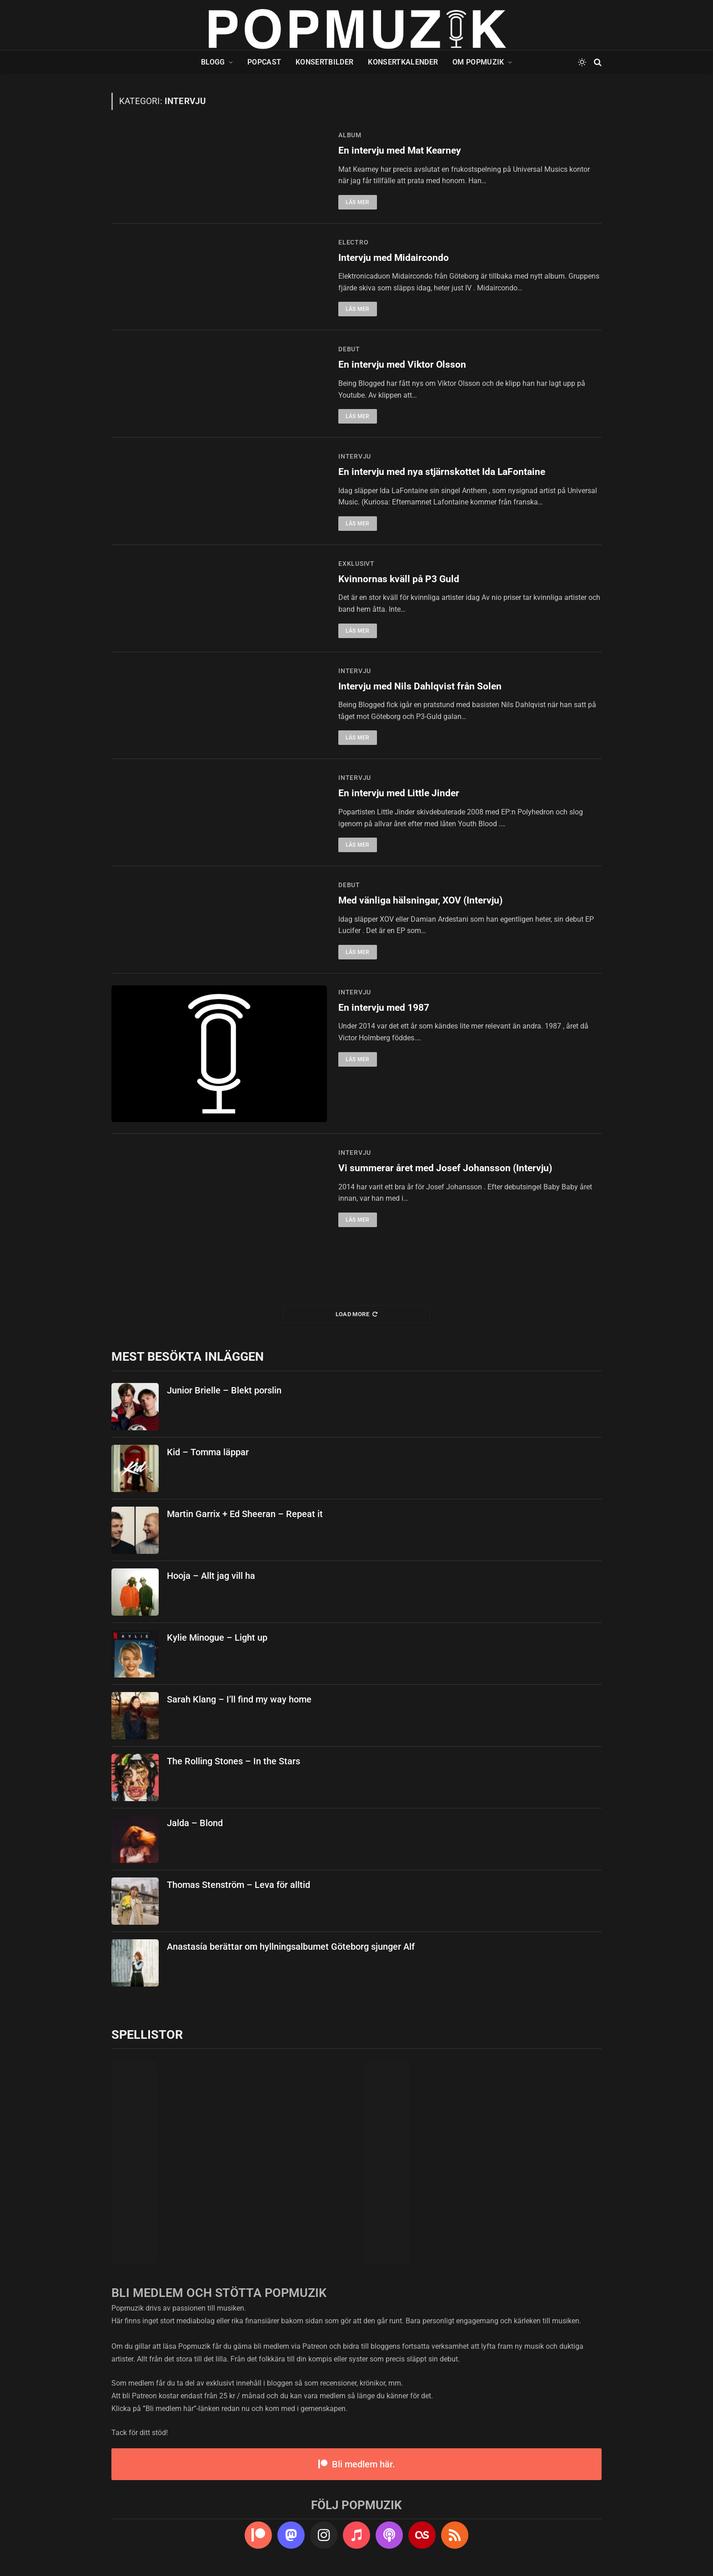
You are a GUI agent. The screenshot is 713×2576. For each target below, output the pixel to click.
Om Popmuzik (478, 62)
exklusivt (356, 563)
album (350, 135)
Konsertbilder (324, 62)
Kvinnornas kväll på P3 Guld (398, 579)
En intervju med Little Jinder (398, 793)
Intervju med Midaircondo (393, 257)
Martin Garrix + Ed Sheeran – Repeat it (245, 1513)
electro (353, 242)
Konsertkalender (403, 62)
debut (349, 349)
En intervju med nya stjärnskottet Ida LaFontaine (441, 471)
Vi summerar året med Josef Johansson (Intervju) (445, 1168)
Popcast (264, 62)
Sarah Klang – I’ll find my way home (239, 1699)
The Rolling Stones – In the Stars (233, 1761)
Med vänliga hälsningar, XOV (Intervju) (420, 900)
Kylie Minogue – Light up (217, 1637)
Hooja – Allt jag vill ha (211, 1575)
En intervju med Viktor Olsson (402, 364)
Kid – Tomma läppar (208, 1452)
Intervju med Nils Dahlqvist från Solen (420, 686)
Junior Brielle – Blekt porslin (224, 1390)
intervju (354, 456)
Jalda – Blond (195, 1822)
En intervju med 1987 (383, 1007)
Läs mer (358, 202)
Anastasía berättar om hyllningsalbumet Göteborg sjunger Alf (291, 1946)
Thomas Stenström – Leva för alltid (238, 1884)
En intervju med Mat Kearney (399, 150)
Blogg (213, 62)
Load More (357, 1314)
